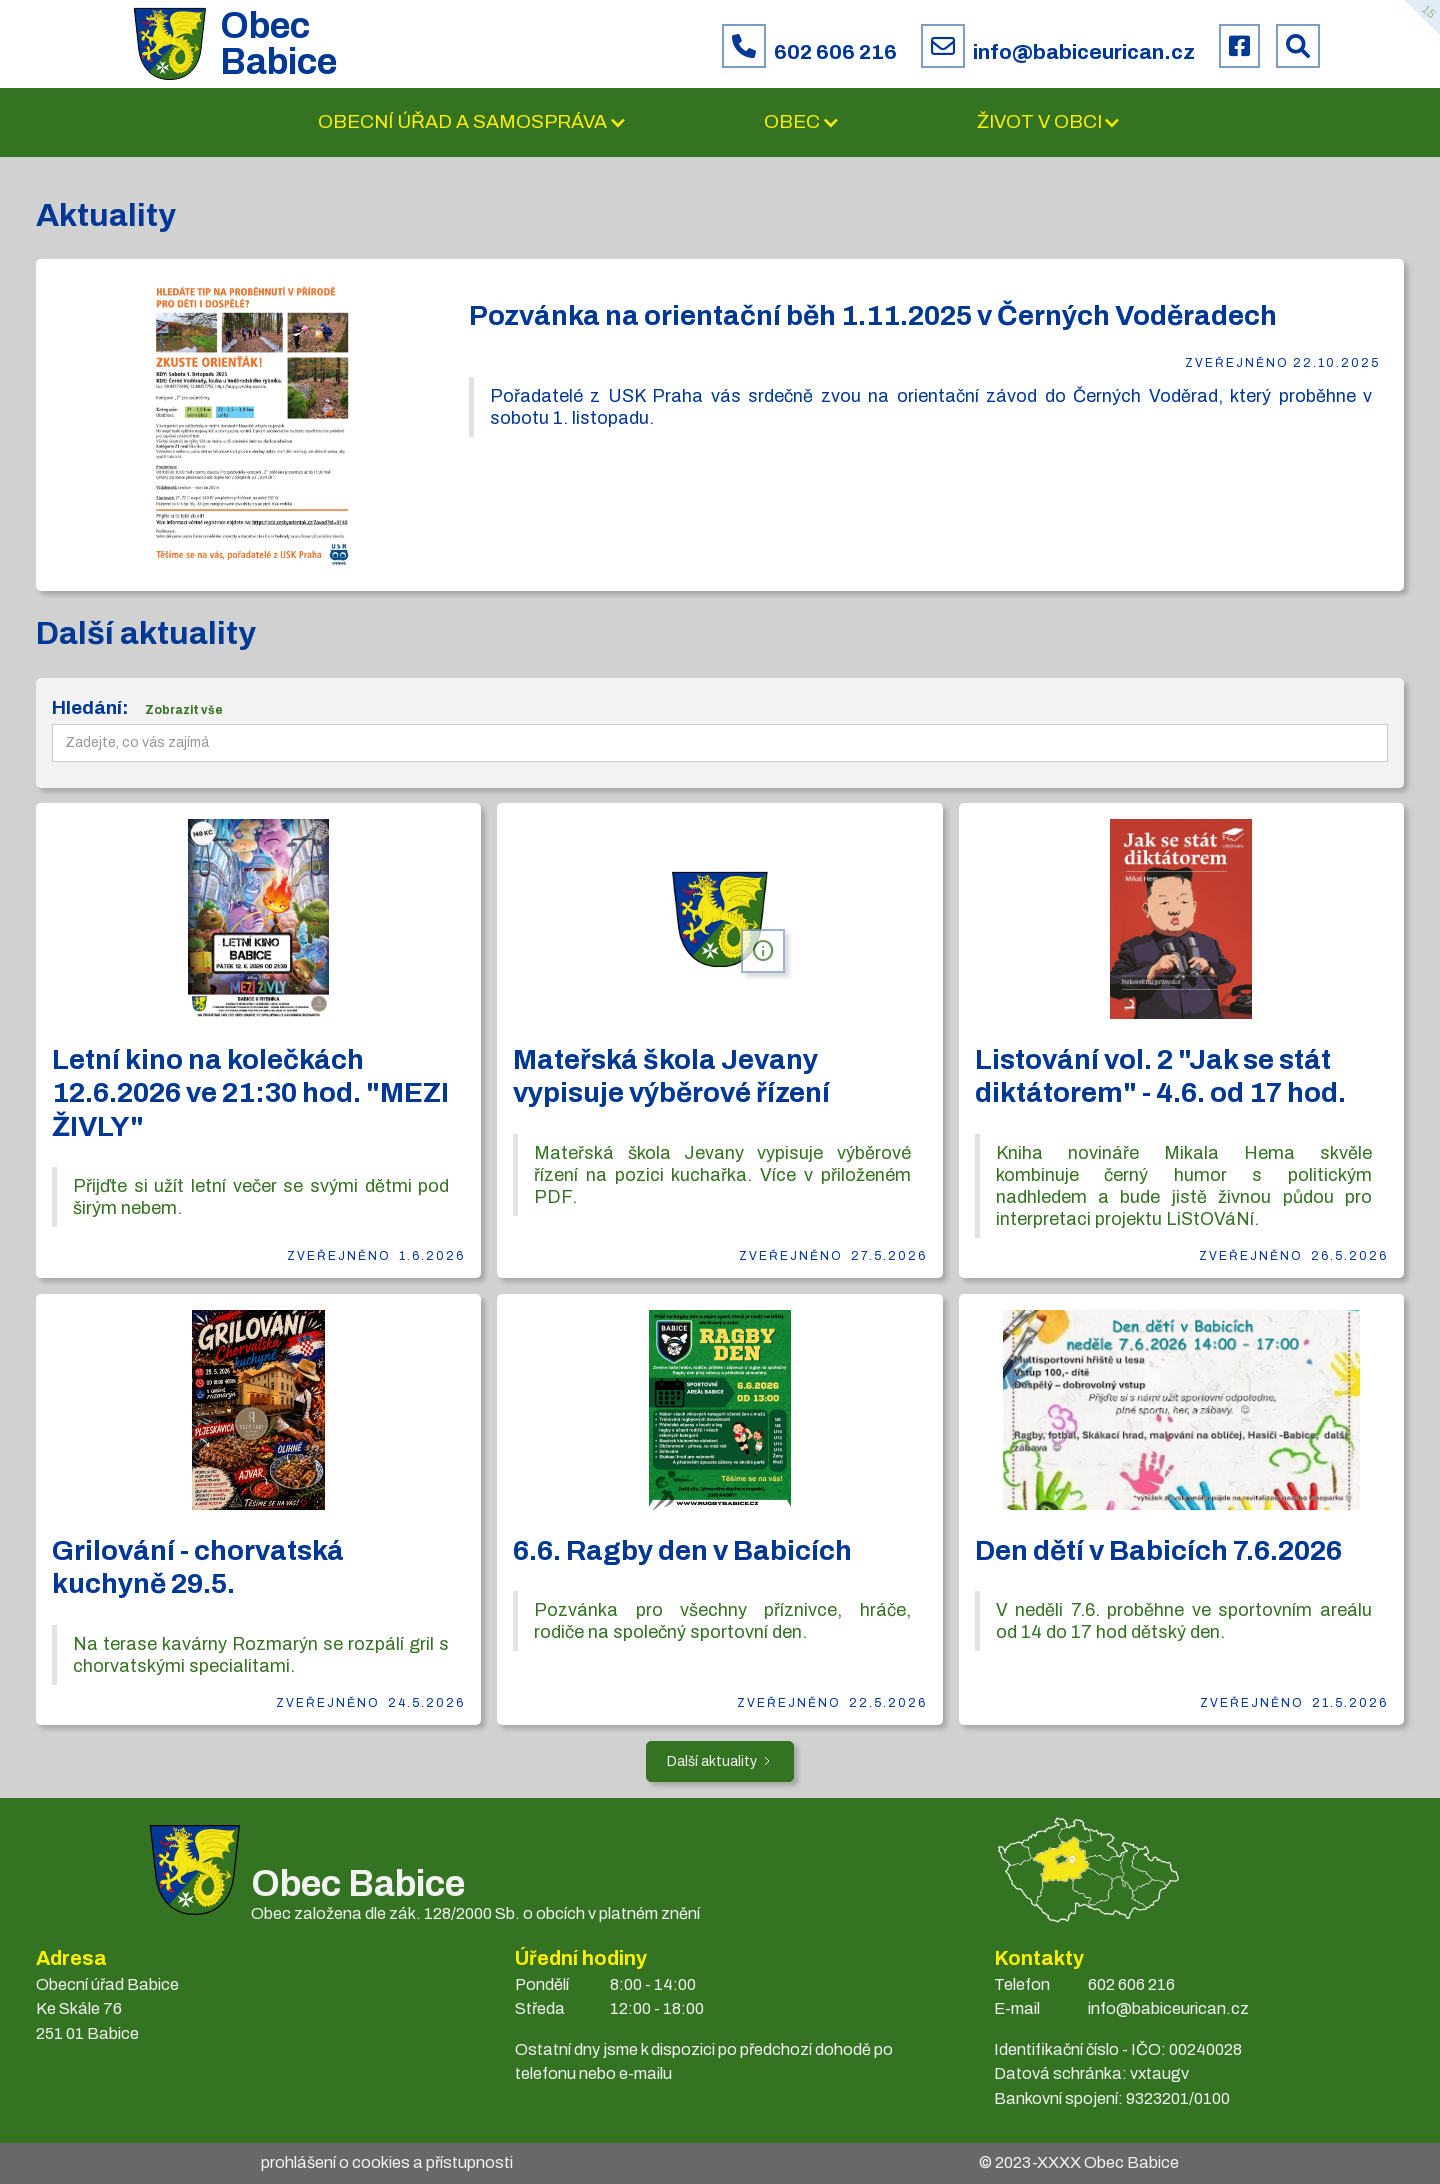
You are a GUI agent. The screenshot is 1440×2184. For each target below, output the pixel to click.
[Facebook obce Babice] (1239, 46)
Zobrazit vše (184, 710)
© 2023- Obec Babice (1079, 2162)
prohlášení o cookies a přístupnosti (387, 2162)
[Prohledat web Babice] (1298, 46)
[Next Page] (720, 1761)
